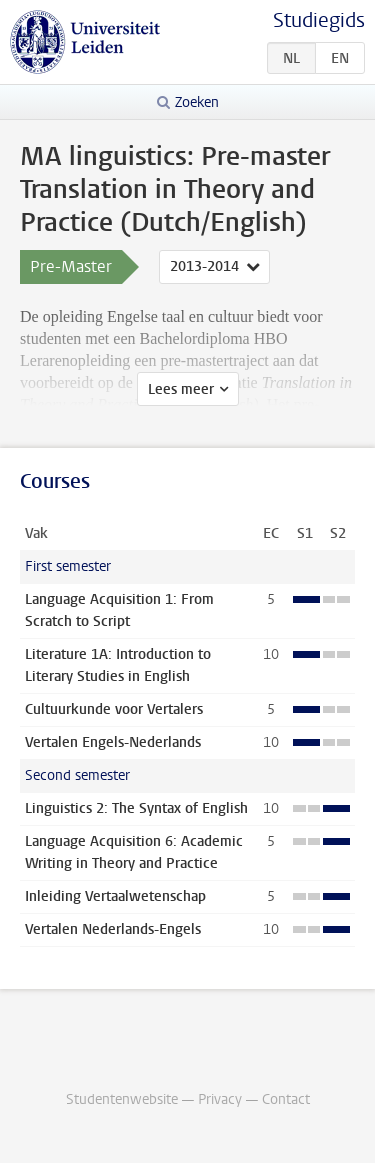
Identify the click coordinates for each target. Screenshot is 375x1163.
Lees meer (181, 389)
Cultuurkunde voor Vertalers (114, 709)
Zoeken (197, 102)
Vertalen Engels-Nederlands (113, 742)
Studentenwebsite (122, 1099)
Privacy (220, 1099)
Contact (286, 1099)
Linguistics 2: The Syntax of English (136, 808)
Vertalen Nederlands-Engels (113, 929)
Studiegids (319, 20)
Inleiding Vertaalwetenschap (115, 896)
